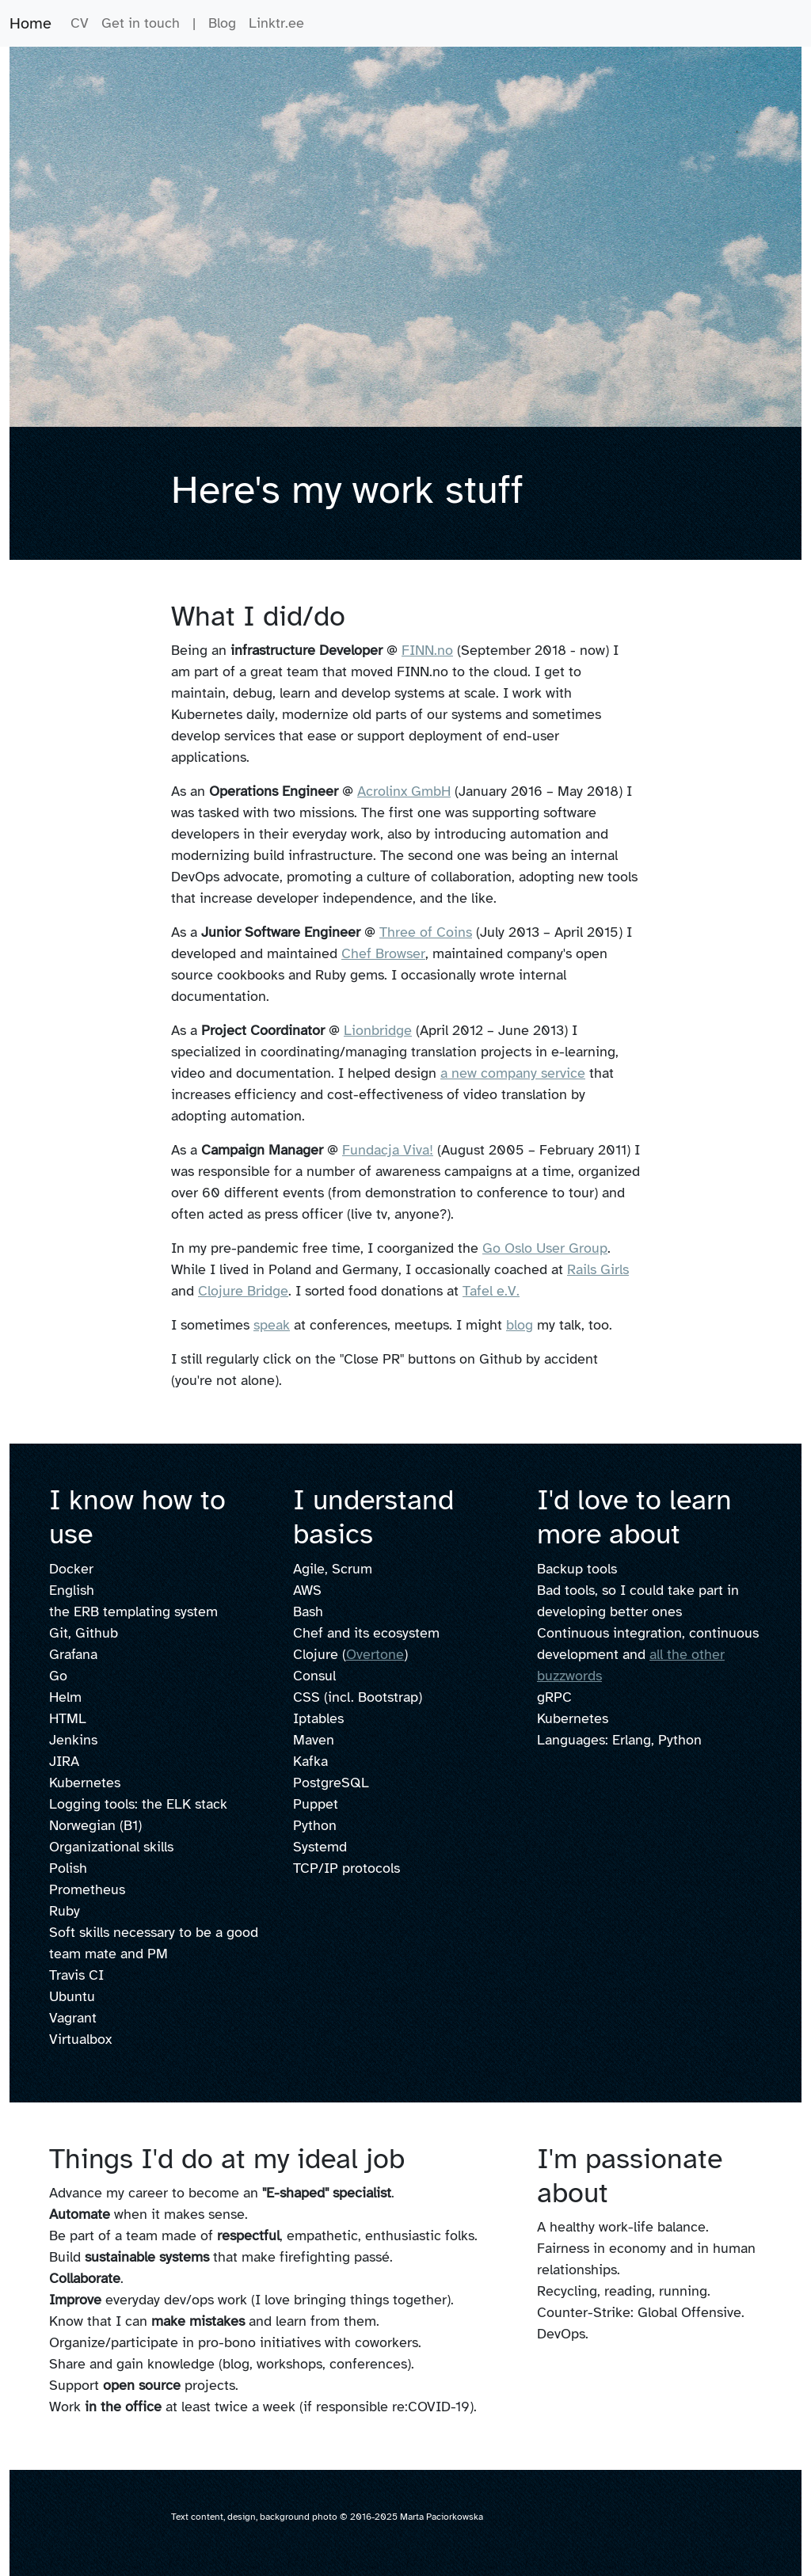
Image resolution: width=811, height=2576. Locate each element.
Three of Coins (425, 932)
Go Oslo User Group (544, 1248)
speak (271, 1325)
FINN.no (427, 650)
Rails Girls (598, 1269)
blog (519, 1325)
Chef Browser (383, 953)
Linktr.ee (276, 23)
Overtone (375, 1654)
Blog (222, 23)
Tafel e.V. (491, 1290)
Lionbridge (378, 1030)
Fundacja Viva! (387, 1150)
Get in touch (140, 23)
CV (79, 23)
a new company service (512, 1073)
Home (30, 23)
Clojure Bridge (243, 1290)
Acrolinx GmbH (404, 791)
